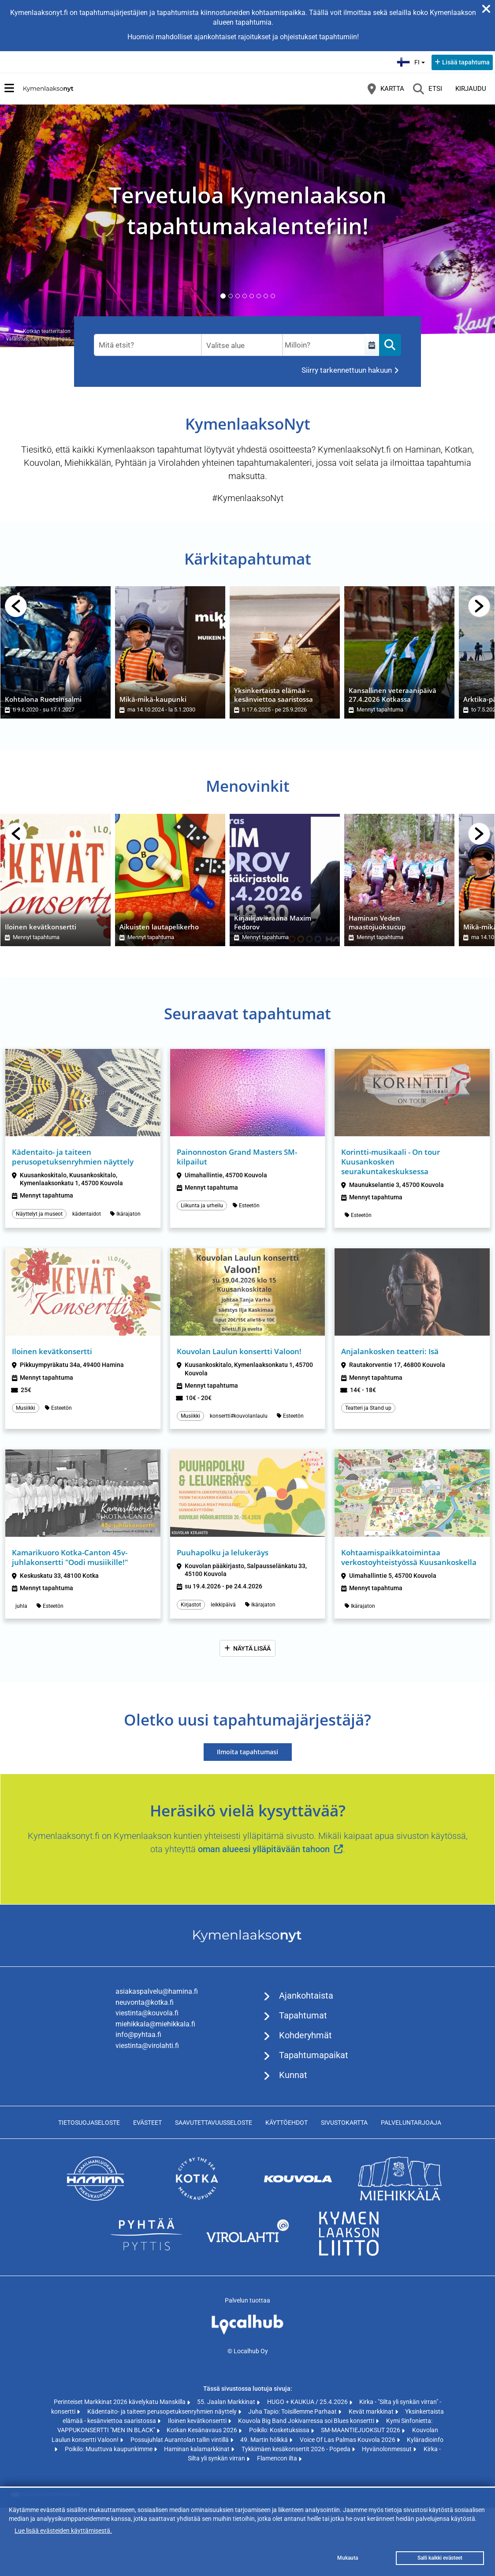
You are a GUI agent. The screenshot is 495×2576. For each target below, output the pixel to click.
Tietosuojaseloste (89, 2122)
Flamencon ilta (277, 2458)
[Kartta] (386, 89)
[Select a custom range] (372, 345)
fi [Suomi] (412, 61)
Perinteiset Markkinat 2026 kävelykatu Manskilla (120, 2401)
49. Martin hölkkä (264, 2439)
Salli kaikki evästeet (439, 2558)
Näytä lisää (252, 1648)
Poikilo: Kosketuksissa (280, 2430)
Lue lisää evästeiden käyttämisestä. (63, 2530)
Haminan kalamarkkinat (197, 2448)
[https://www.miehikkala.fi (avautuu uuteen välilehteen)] (400, 2198)
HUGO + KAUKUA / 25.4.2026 (308, 2401)
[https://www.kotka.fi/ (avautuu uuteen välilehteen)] (197, 2198)
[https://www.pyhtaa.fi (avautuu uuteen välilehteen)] (146, 2253)
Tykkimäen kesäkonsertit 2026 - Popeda (297, 2448)
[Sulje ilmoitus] (486, 9)
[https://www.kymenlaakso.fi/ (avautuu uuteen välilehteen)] (349, 2253)
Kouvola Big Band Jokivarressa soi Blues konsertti (307, 2420)
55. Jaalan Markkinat (227, 2401)
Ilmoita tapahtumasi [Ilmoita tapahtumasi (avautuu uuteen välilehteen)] (247, 1752)
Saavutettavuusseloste (213, 2122)
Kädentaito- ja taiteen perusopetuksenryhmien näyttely (162, 2411)
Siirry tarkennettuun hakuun (346, 370)
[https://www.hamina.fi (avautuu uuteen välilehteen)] (96, 2198)
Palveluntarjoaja (411, 2122)
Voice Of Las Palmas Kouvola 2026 (348, 2439)
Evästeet (147, 2122)
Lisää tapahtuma (466, 62)
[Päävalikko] (9, 88)
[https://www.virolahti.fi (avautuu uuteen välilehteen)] (248, 2253)
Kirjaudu (470, 89)
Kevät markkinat (372, 2411)
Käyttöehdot (286, 2122)
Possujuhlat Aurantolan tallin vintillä (180, 2439)
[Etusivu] (48, 88)
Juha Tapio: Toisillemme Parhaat (293, 2411)
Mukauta (347, 2558)
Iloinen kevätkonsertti (198, 2420)
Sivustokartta (344, 2122)
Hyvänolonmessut (387, 2448)
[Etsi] (428, 89)
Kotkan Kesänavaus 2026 (202, 2430)
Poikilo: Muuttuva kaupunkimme (109, 2448)
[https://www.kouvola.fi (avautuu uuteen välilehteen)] (298, 2198)
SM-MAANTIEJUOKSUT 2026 (361, 2430)
